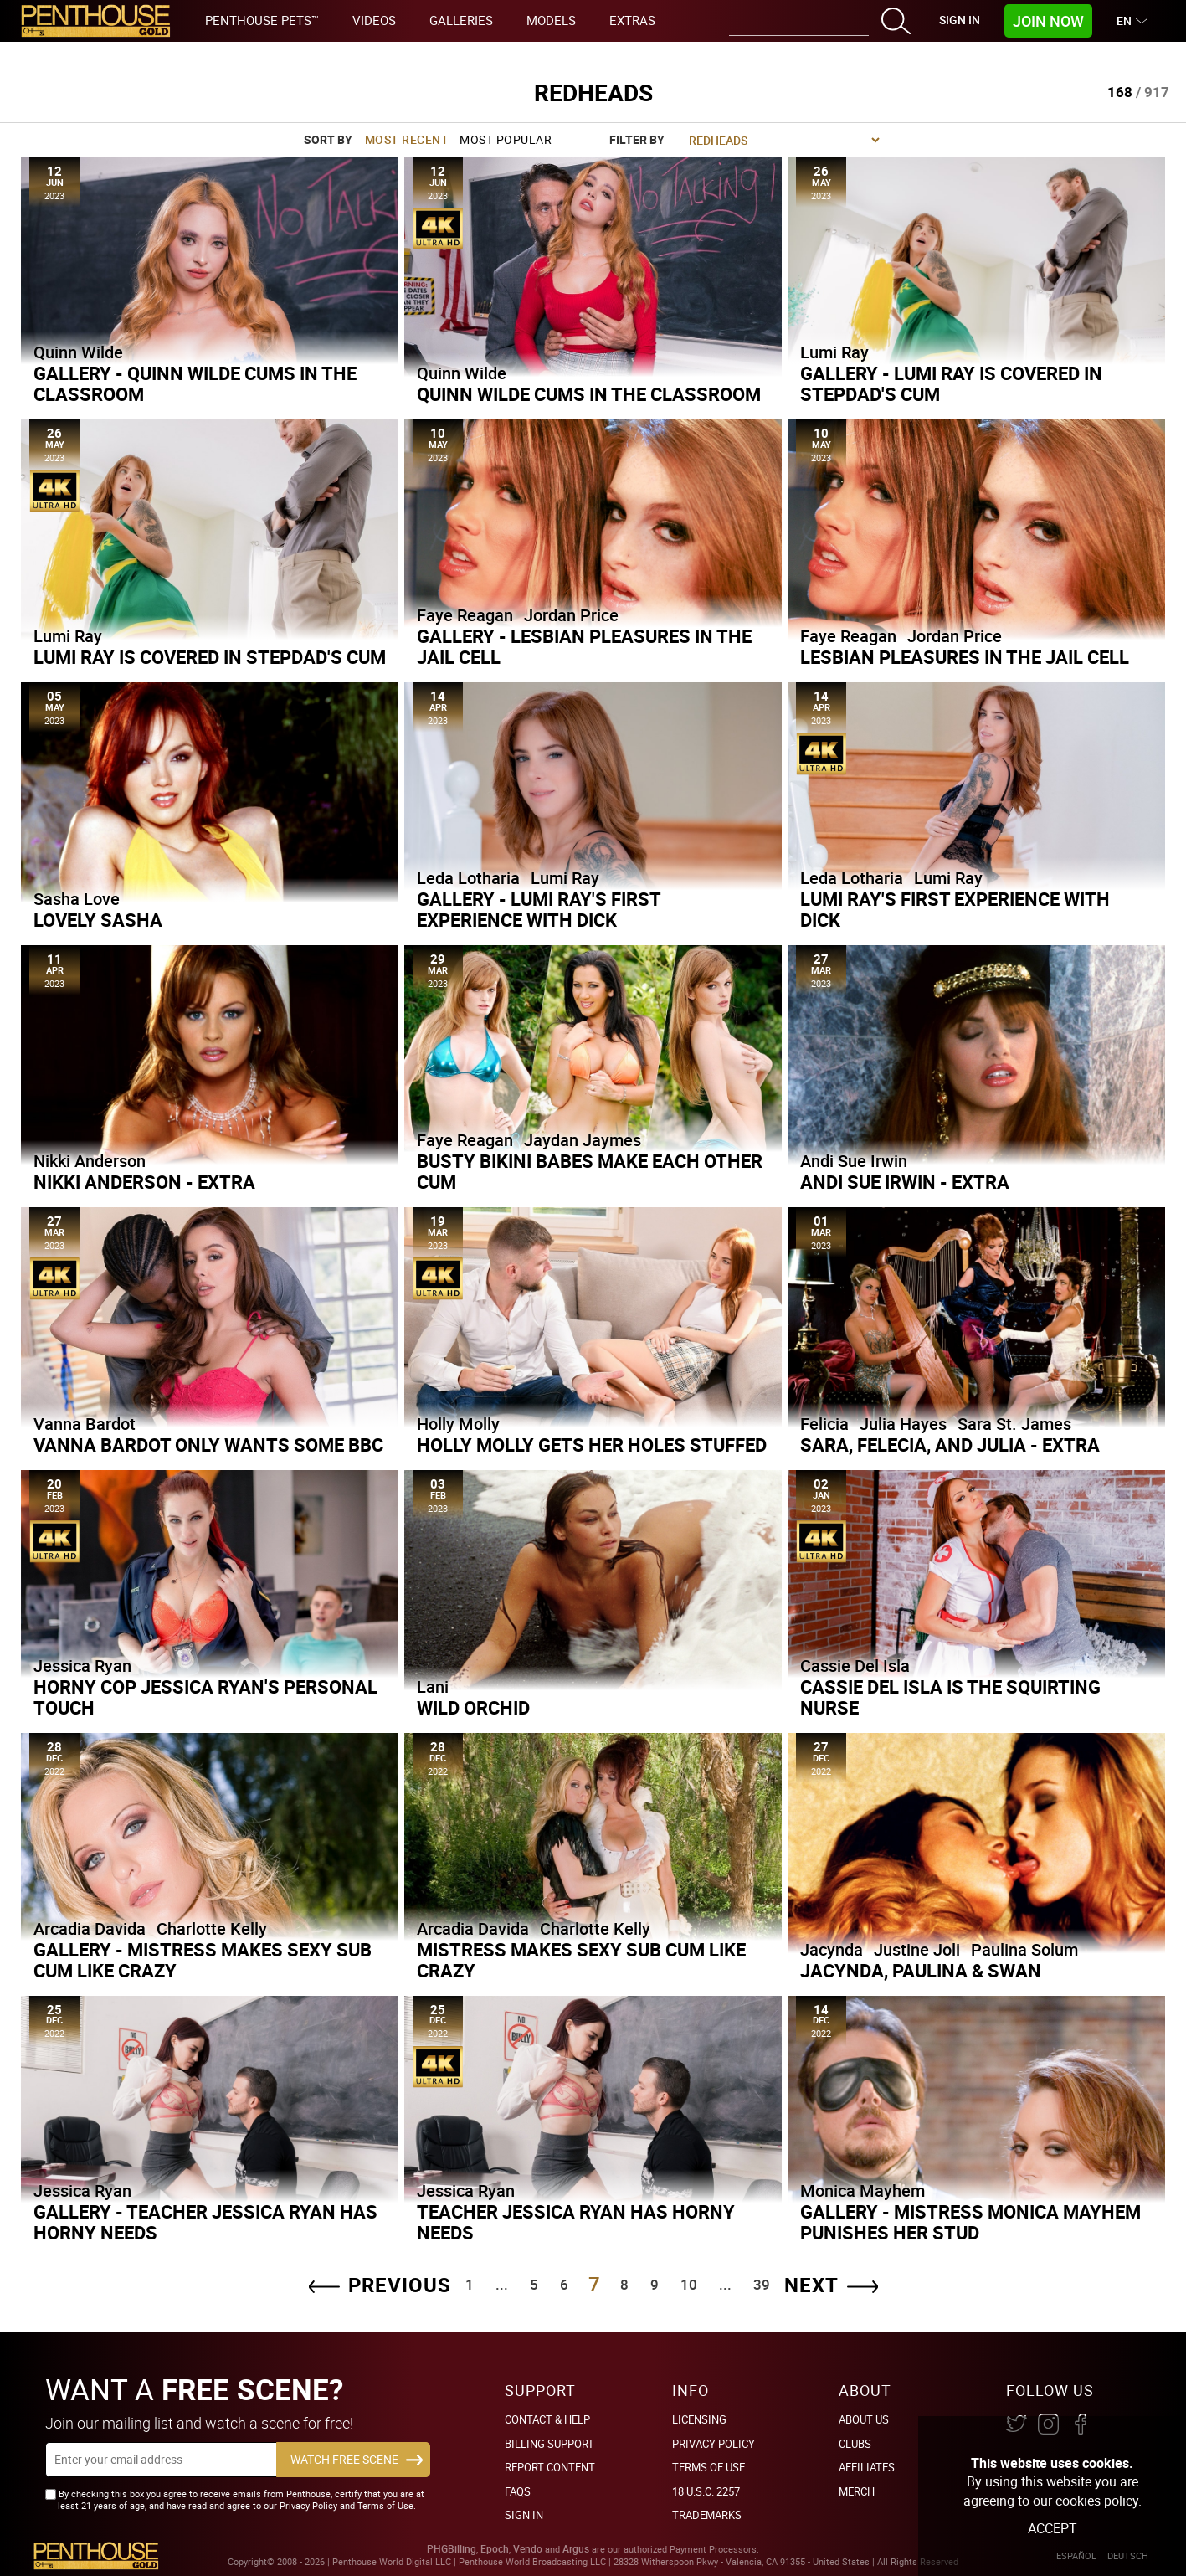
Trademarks (707, 2514)
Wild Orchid (473, 1707)
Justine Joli (917, 1949)
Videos (374, 20)
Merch (857, 2491)
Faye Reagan (465, 615)
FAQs (518, 2491)
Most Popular (506, 139)
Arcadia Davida (89, 1928)
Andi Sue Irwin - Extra (904, 1182)
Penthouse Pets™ (262, 20)
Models (551, 20)
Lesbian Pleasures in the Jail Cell (964, 657)
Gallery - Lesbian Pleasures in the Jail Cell (584, 646)
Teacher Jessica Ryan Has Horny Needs (576, 2221)
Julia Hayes (903, 1423)
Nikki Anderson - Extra (144, 1182)
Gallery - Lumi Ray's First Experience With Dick (538, 909)
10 (688, 2284)
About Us (864, 2419)
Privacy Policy (713, 2443)
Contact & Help (547, 2419)
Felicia (824, 1423)
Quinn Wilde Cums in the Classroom (589, 394)
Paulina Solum (1024, 1949)
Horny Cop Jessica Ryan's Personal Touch (205, 1697)
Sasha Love (76, 898)
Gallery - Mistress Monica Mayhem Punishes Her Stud (970, 2221)
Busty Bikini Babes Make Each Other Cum (589, 1171)
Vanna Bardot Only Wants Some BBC (208, 1444)
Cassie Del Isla (855, 1665)
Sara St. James (1014, 1423)
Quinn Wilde (78, 352)
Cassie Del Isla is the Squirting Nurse (950, 1697)
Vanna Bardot (84, 1423)
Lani (433, 1686)
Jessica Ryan (82, 1665)
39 (761, 2284)
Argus (575, 2549)
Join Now (1048, 21)
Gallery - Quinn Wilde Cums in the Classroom (195, 383)
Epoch (494, 2549)
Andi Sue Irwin (853, 1160)
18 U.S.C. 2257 (706, 2491)
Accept (1052, 2528)
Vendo (527, 2549)
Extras (632, 20)
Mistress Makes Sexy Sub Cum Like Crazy (581, 1959)
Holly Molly (458, 1423)
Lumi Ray (834, 352)
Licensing (699, 2419)
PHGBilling (451, 2549)
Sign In (959, 20)
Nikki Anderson (89, 1160)
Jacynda (831, 1949)
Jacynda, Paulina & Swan (920, 1970)
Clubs (855, 2443)
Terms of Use (708, 2467)
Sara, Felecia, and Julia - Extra (950, 1444)
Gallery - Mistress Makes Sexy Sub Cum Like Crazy (202, 1959)
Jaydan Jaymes (582, 1140)
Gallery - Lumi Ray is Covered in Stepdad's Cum (951, 383)
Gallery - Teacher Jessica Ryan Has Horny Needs (205, 2221)
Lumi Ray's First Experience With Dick (955, 909)
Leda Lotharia (468, 877)
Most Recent (407, 139)
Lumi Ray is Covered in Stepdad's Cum (209, 657)
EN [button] (1126, 20)
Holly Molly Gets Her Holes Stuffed (592, 1444)
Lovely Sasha (97, 920)
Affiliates (867, 2467)
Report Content (550, 2467)
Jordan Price (571, 615)
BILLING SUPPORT (549, 2443)
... (501, 2284)
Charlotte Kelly (212, 1928)
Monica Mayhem (862, 2190)
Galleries (461, 20)
